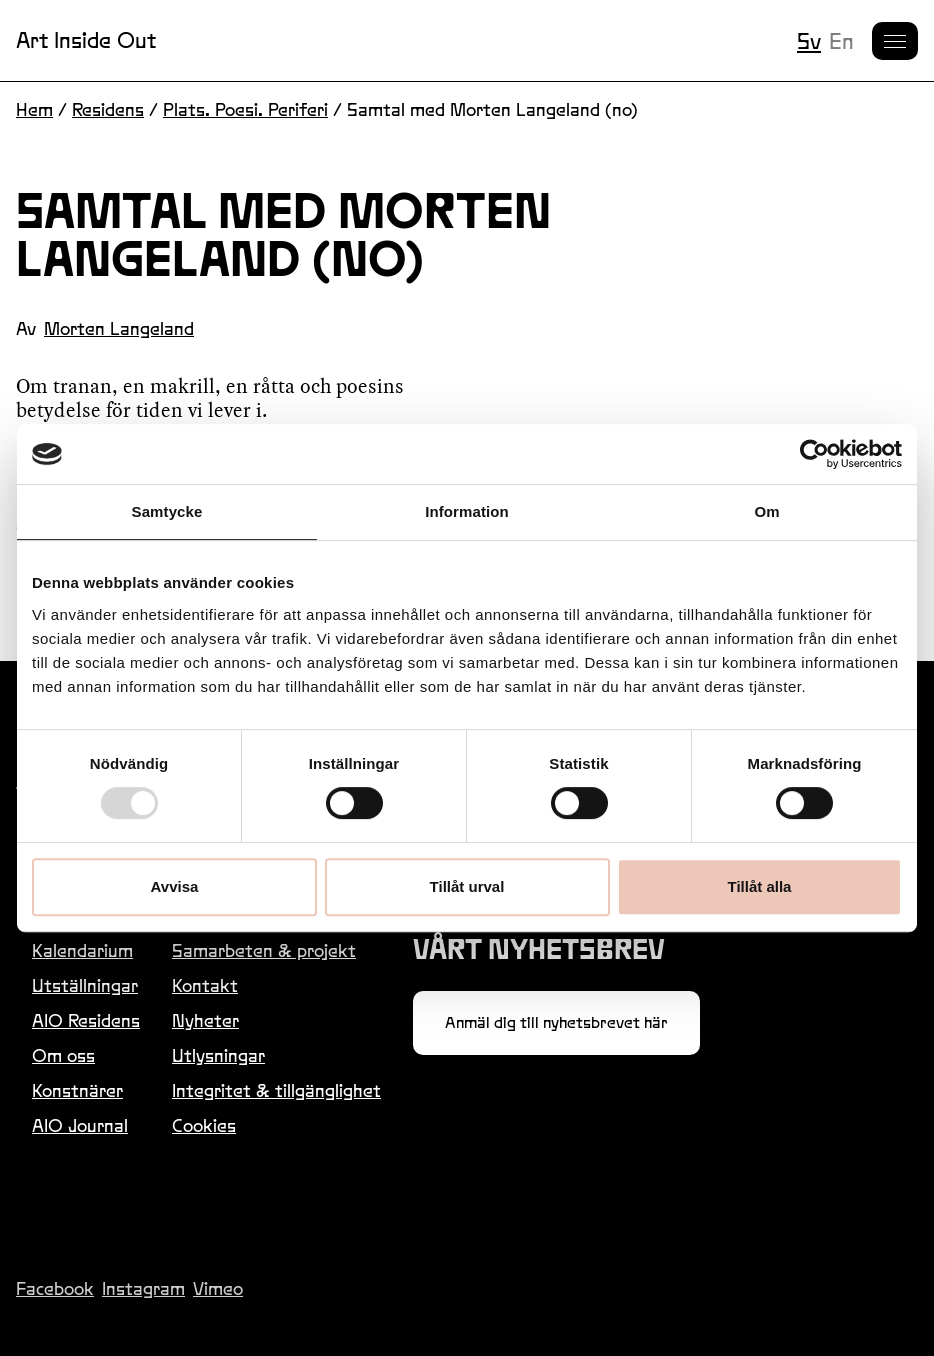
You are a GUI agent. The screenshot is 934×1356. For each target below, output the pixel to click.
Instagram (143, 1288)
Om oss (63, 1055)
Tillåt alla (760, 886)
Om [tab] (766, 511)
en (841, 41)
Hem (34, 109)
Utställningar (85, 985)
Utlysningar (218, 1055)
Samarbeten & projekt (264, 950)
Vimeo (218, 1288)
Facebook (55, 1288)
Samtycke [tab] (167, 511)
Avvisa (175, 886)
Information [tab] (467, 511)
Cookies (204, 1125)
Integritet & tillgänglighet (276, 1090)
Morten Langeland (119, 328)
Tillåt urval (467, 886)
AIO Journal (80, 1125)
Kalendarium (82, 950)
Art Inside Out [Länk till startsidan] (86, 40)
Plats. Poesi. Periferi (245, 109)
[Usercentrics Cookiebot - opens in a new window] (814, 454)
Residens (108, 109)
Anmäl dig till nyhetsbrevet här (556, 1022)
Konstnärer (77, 1090)
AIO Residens (86, 1020)
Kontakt (205, 985)
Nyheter (205, 1020)
